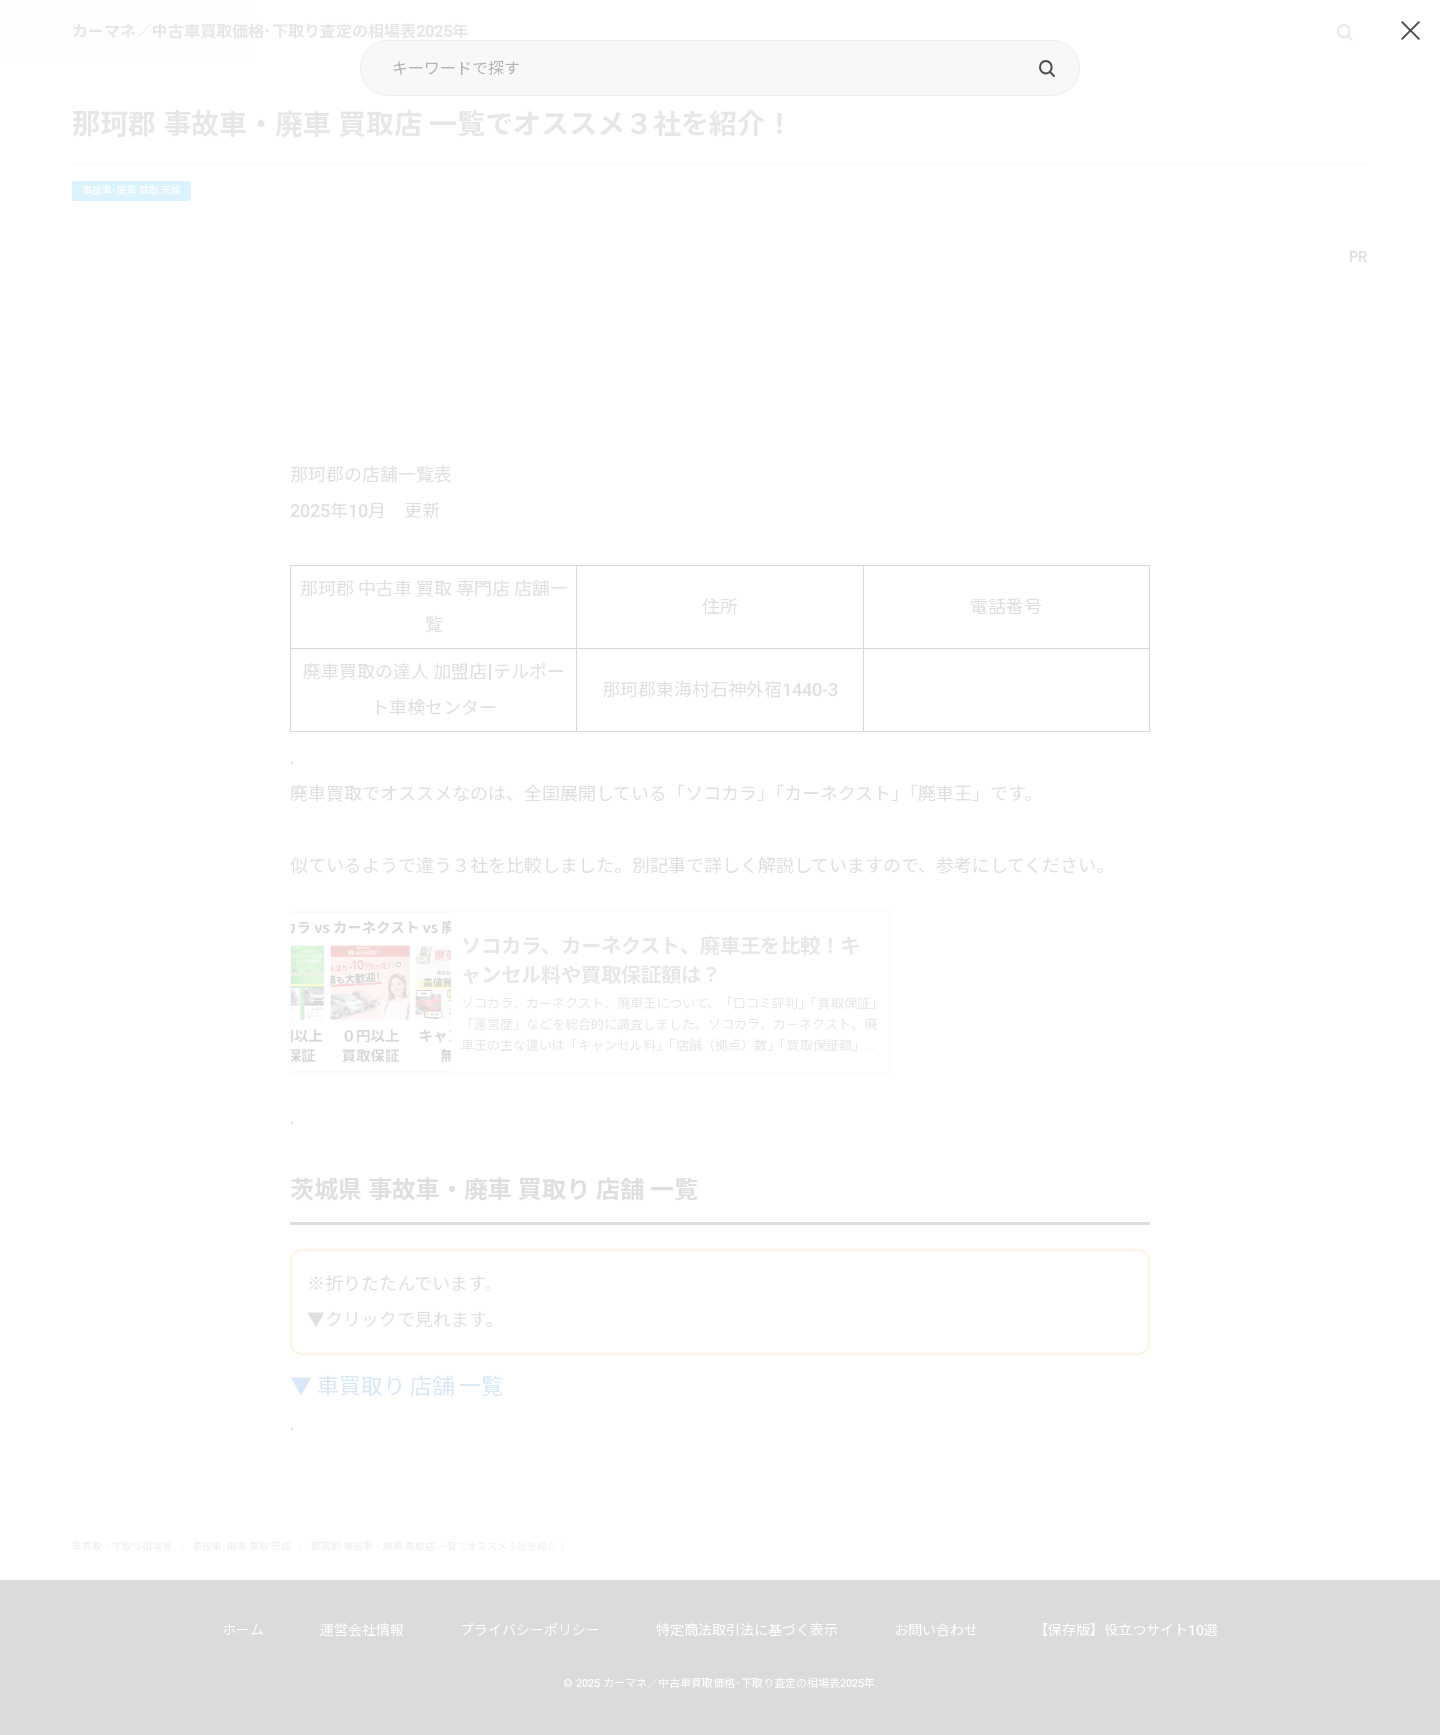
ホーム (243, 1630)
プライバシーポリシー (530, 1630)
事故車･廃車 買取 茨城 (131, 190)
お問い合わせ (936, 1630)
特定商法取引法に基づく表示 (747, 1630)
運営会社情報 (362, 1630)
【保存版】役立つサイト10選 (1126, 1630)
